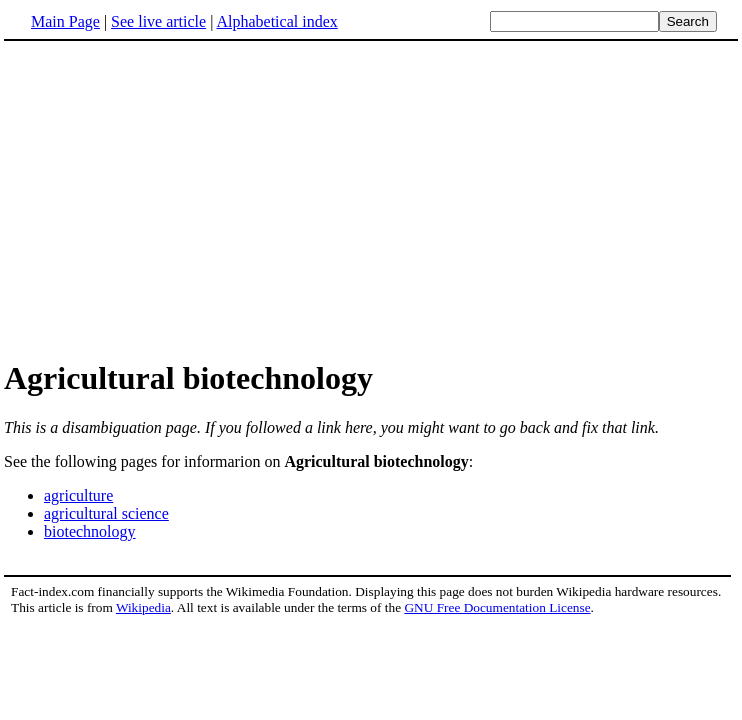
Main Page (65, 21)
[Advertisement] (371, 199)
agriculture (78, 495)
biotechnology (90, 531)
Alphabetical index (276, 21)
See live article (158, 21)
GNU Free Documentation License (497, 607)
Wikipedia (143, 607)
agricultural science (106, 513)
